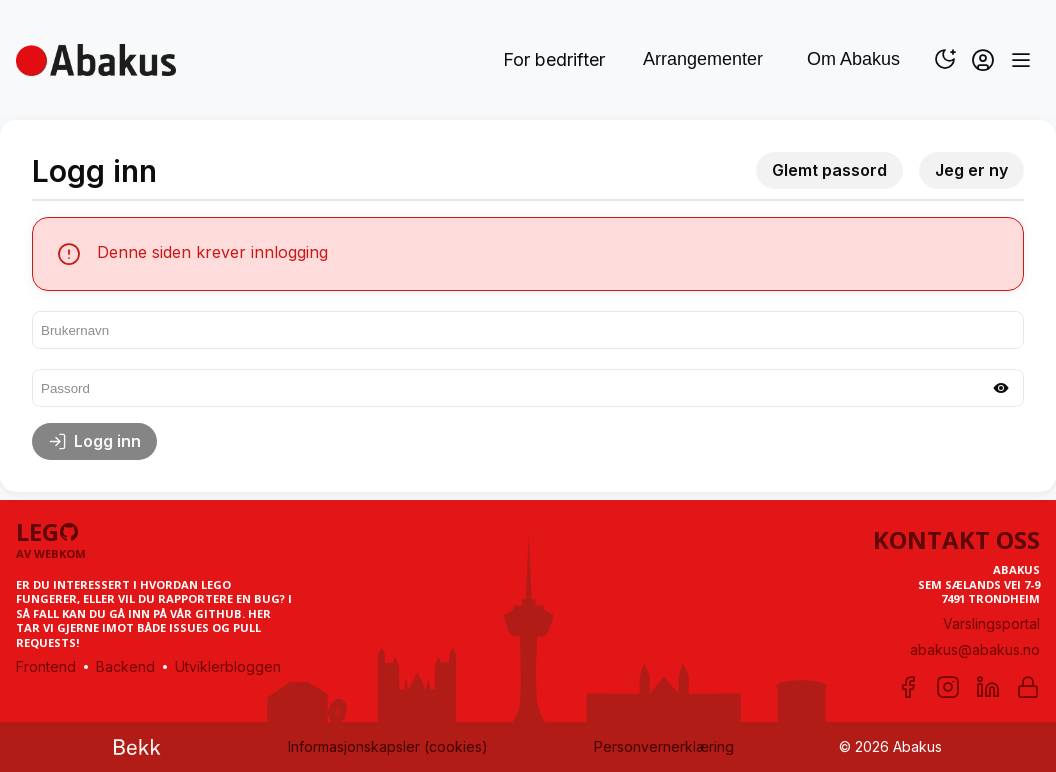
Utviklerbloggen (228, 666)
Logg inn (94, 441)
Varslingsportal (991, 623)
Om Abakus (853, 59)
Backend (125, 666)
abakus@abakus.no (975, 649)
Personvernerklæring (664, 746)
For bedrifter (554, 59)
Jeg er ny (971, 170)
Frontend (46, 666)
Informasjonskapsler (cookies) (388, 746)
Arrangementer (703, 59)
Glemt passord (829, 170)
